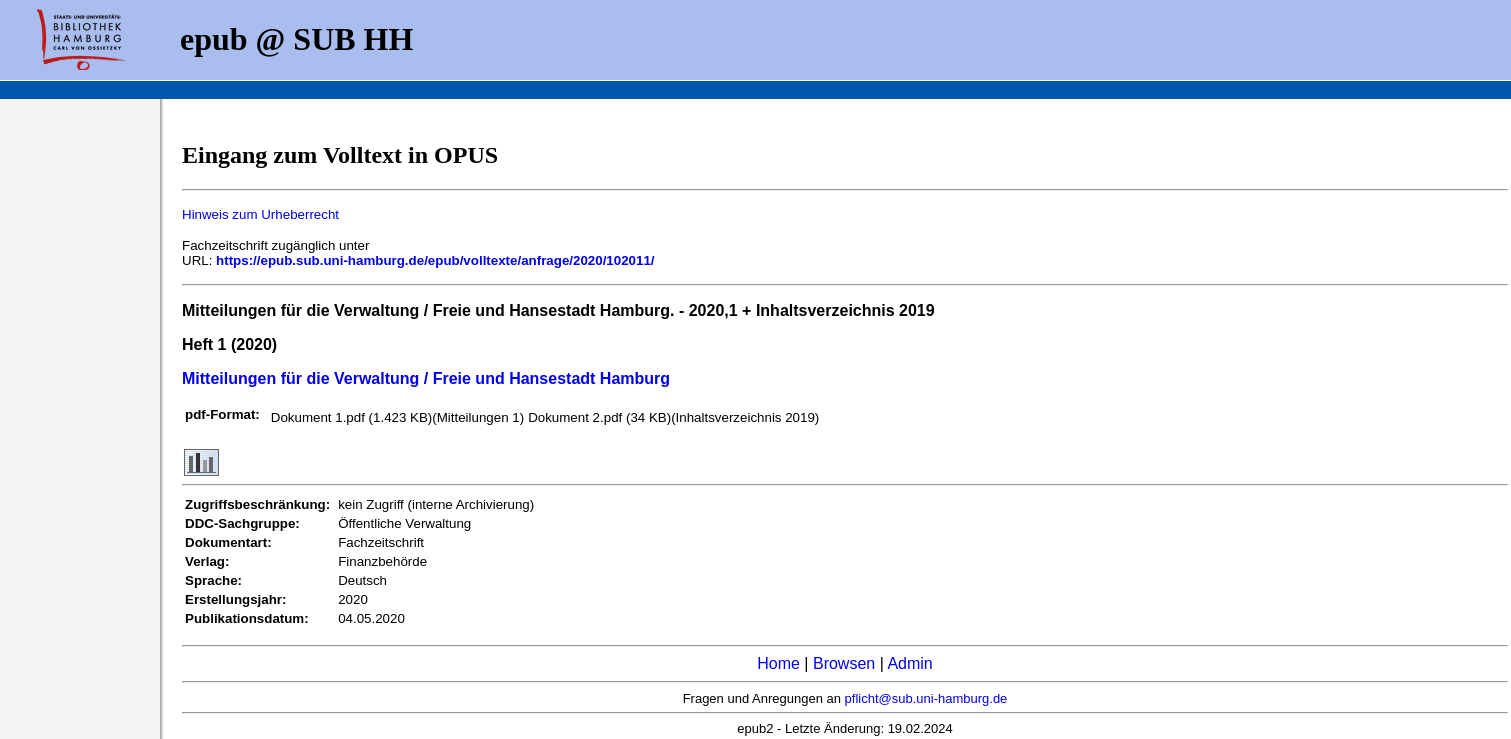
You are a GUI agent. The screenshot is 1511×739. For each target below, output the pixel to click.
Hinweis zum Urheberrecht (260, 214)
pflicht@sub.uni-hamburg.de (926, 698)
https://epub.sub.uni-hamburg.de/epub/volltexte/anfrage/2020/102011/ (435, 260)
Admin (909, 663)
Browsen (844, 663)
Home (778, 663)
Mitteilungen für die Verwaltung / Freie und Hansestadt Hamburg (426, 378)
